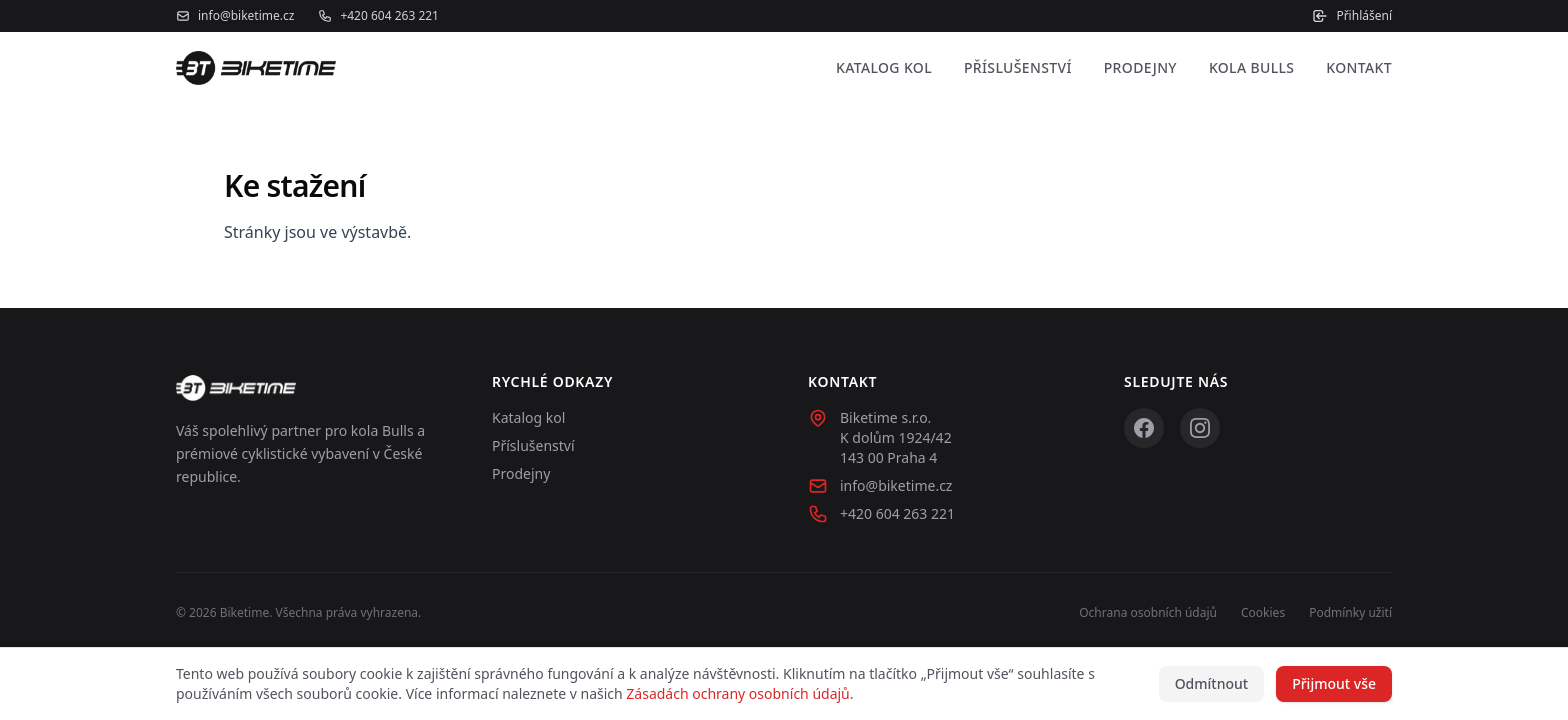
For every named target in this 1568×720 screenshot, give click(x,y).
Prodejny (1140, 67)
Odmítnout (1212, 683)
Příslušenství (1018, 67)
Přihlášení (1352, 16)
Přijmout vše (1334, 683)
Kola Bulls (1251, 67)
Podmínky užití (1350, 613)
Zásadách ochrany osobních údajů (737, 693)
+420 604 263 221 (378, 16)
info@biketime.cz (235, 16)
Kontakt (1359, 67)
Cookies (1263, 613)
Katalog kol (884, 67)
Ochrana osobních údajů (1148, 613)
